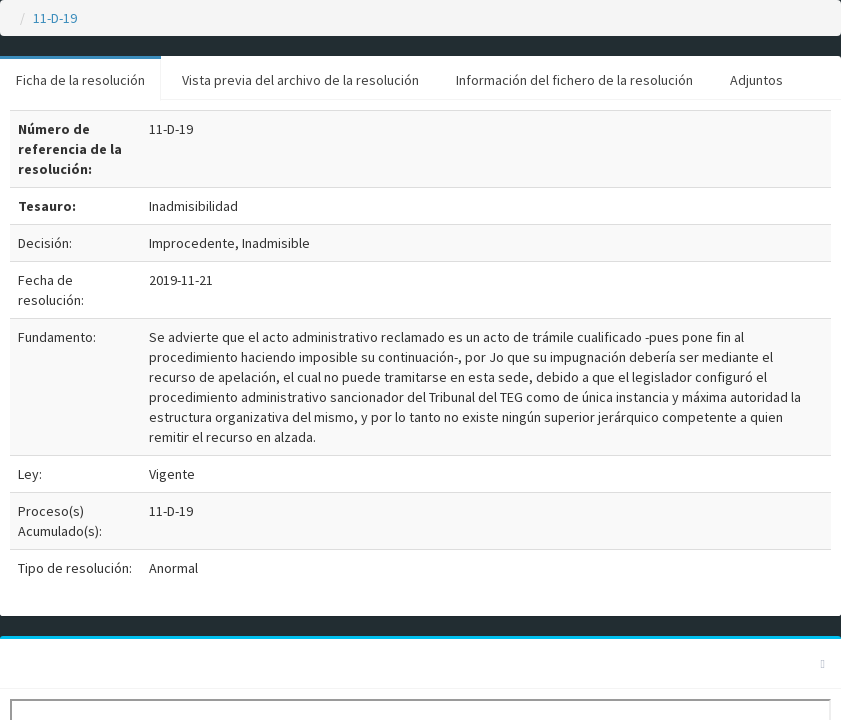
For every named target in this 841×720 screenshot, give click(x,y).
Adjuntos (756, 80)
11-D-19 (55, 18)
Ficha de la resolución (80, 80)
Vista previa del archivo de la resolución (300, 80)
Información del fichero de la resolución (574, 80)
